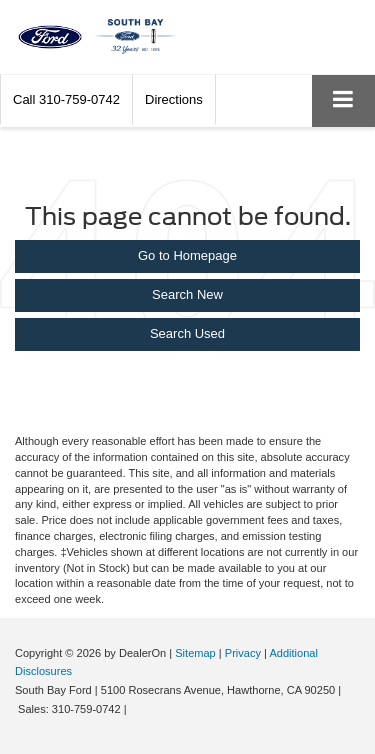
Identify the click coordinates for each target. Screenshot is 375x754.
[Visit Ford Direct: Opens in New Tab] (135, 709)
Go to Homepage (187, 255)
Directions (174, 99)
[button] (66, 99)
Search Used (187, 333)
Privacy (243, 653)
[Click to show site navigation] (343, 100)
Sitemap (195, 653)
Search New (187, 294)
